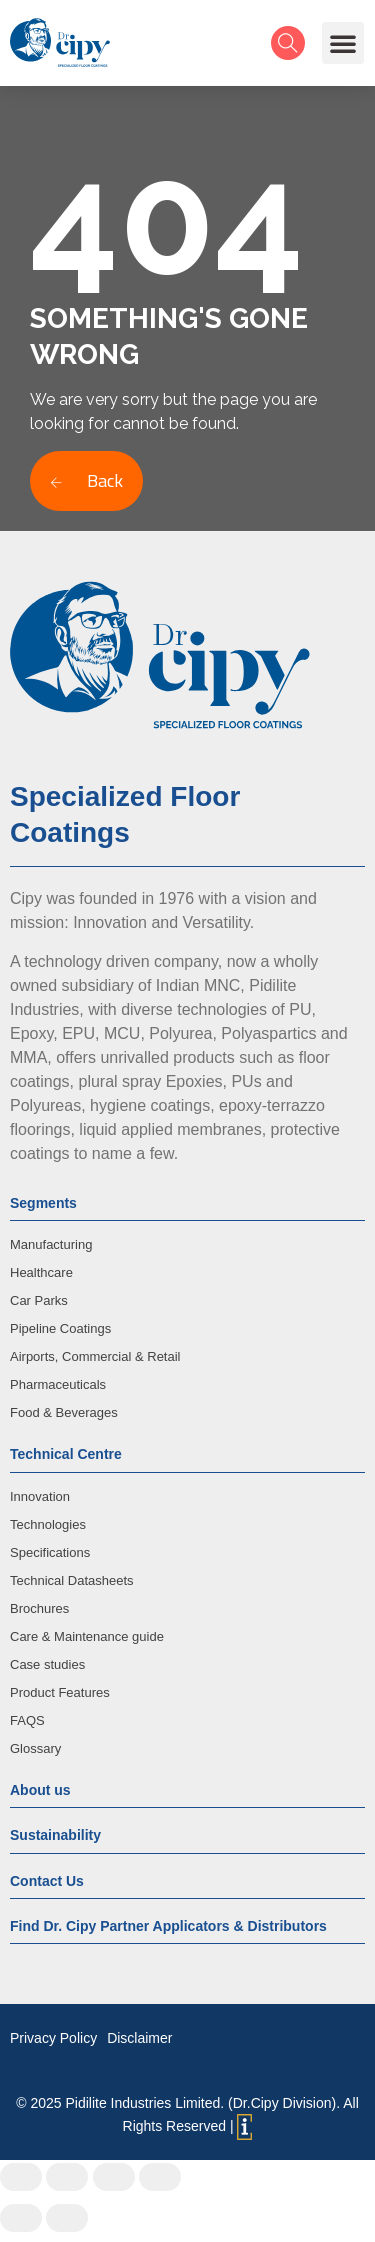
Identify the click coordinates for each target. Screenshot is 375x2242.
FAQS (27, 1720)
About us (40, 1790)
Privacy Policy (53, 2038)
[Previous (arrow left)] (21, 2218)
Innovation (40, 1496)
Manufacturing (51, 1244)
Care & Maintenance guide (87, 1636)
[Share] (67, 2177)
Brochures (39, 1608)
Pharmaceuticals (58, 1384)
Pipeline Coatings (60, 1328)
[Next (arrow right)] (67, 2218)
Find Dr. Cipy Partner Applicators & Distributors (168, 1926)
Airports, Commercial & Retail (95, 1356)
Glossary (35, 1748)
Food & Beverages (64, 1412)
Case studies (47, 1664)
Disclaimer (139, 2038)
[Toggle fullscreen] (114, 2177)
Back (86, 480)
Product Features (60, 1692)
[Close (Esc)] (21, 2177)
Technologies (48, 1524)
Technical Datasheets (72, 1580)
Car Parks (39, 1300)
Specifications (50, 1552)
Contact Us (47, 1881)
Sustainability (55, 1835)
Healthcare (41, 1272)
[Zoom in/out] (160, 2177)
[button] (343, 43)
